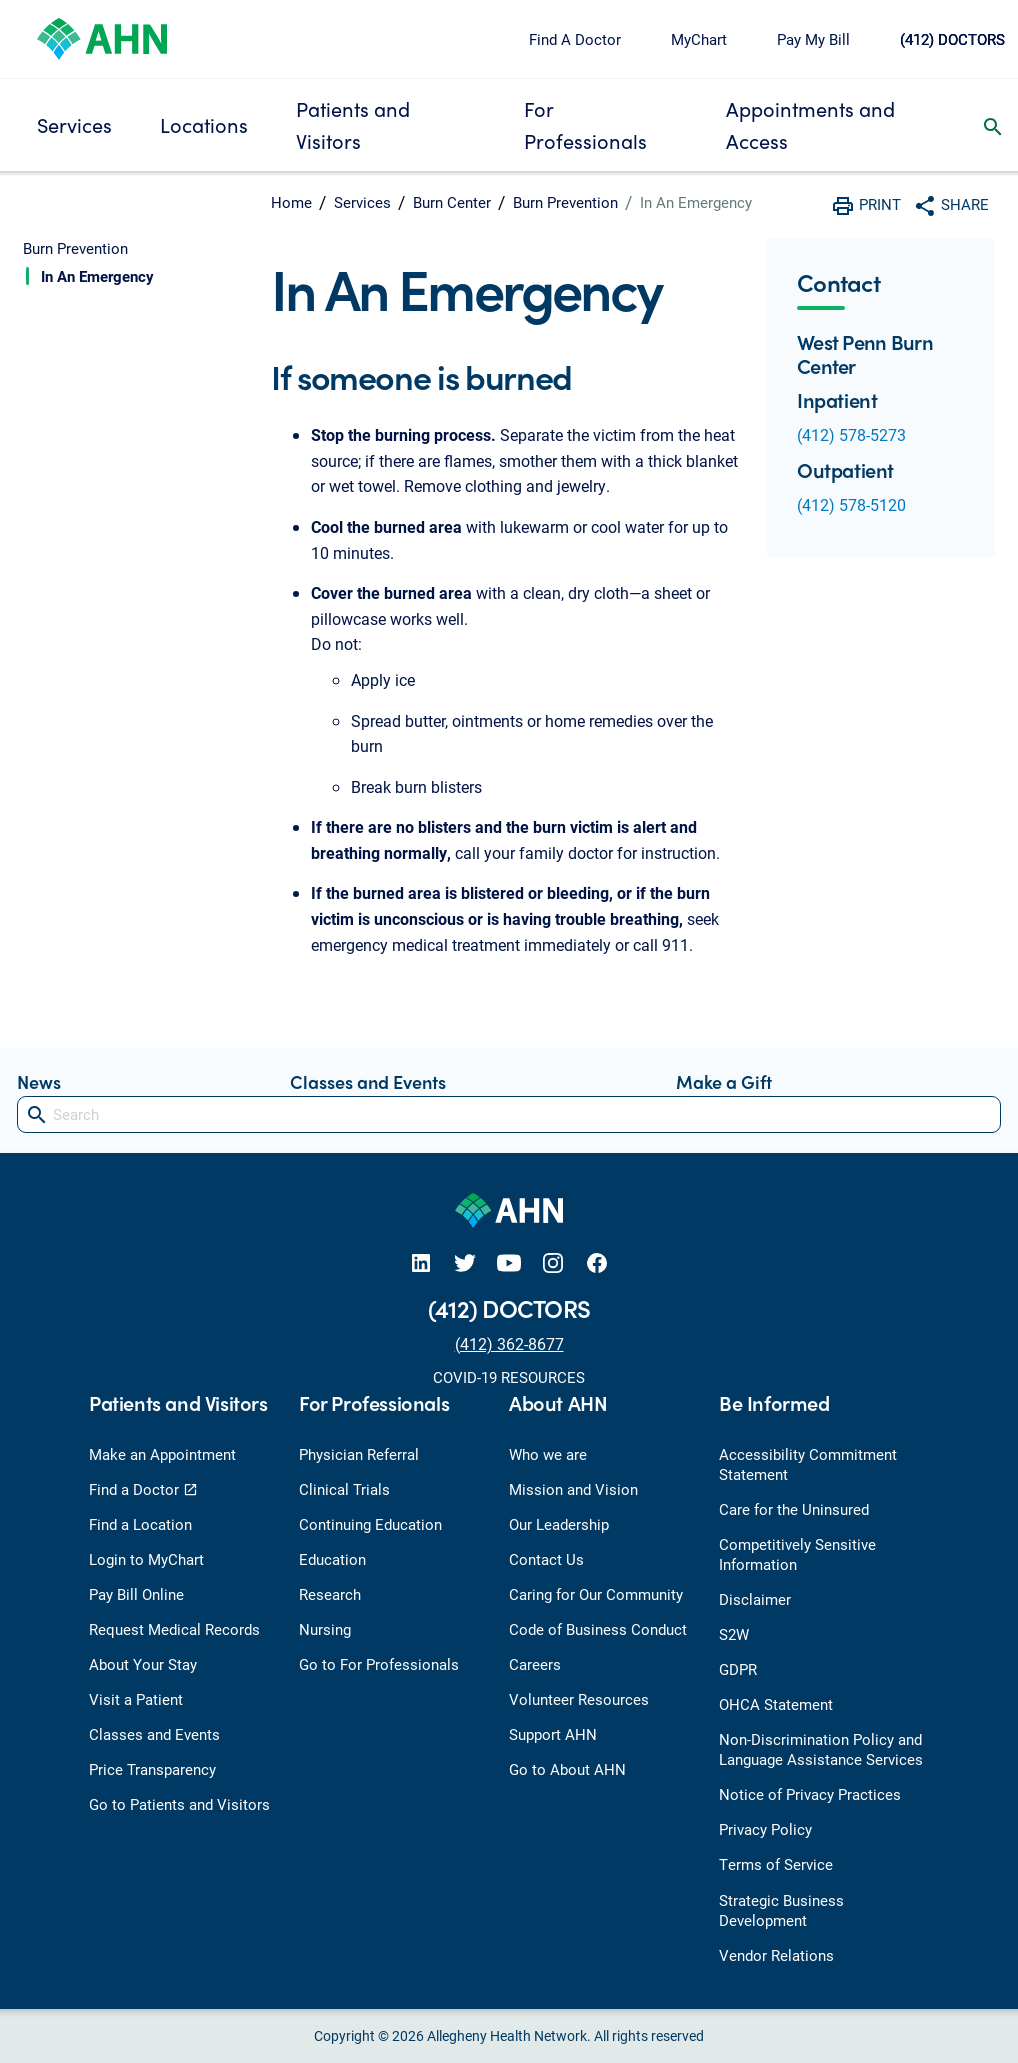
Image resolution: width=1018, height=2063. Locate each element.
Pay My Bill (813, 39)
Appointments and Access (810, 124)
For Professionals (585, 124)
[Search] (509, 1114)
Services (74, 124)
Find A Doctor (575, 39)
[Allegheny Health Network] (102, 36)
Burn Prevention (565, 202)
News (39, 1081)
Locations (204, 124)
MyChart (699, 39)
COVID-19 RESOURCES (509, 1377)
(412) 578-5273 (851, 434)
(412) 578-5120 (851, 504)
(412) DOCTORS (952, 39)
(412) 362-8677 (509, 1343)
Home (291, 202)
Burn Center (452, 202)
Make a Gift (724, 1081)
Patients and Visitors (353, 124)
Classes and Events (368, 1081)
